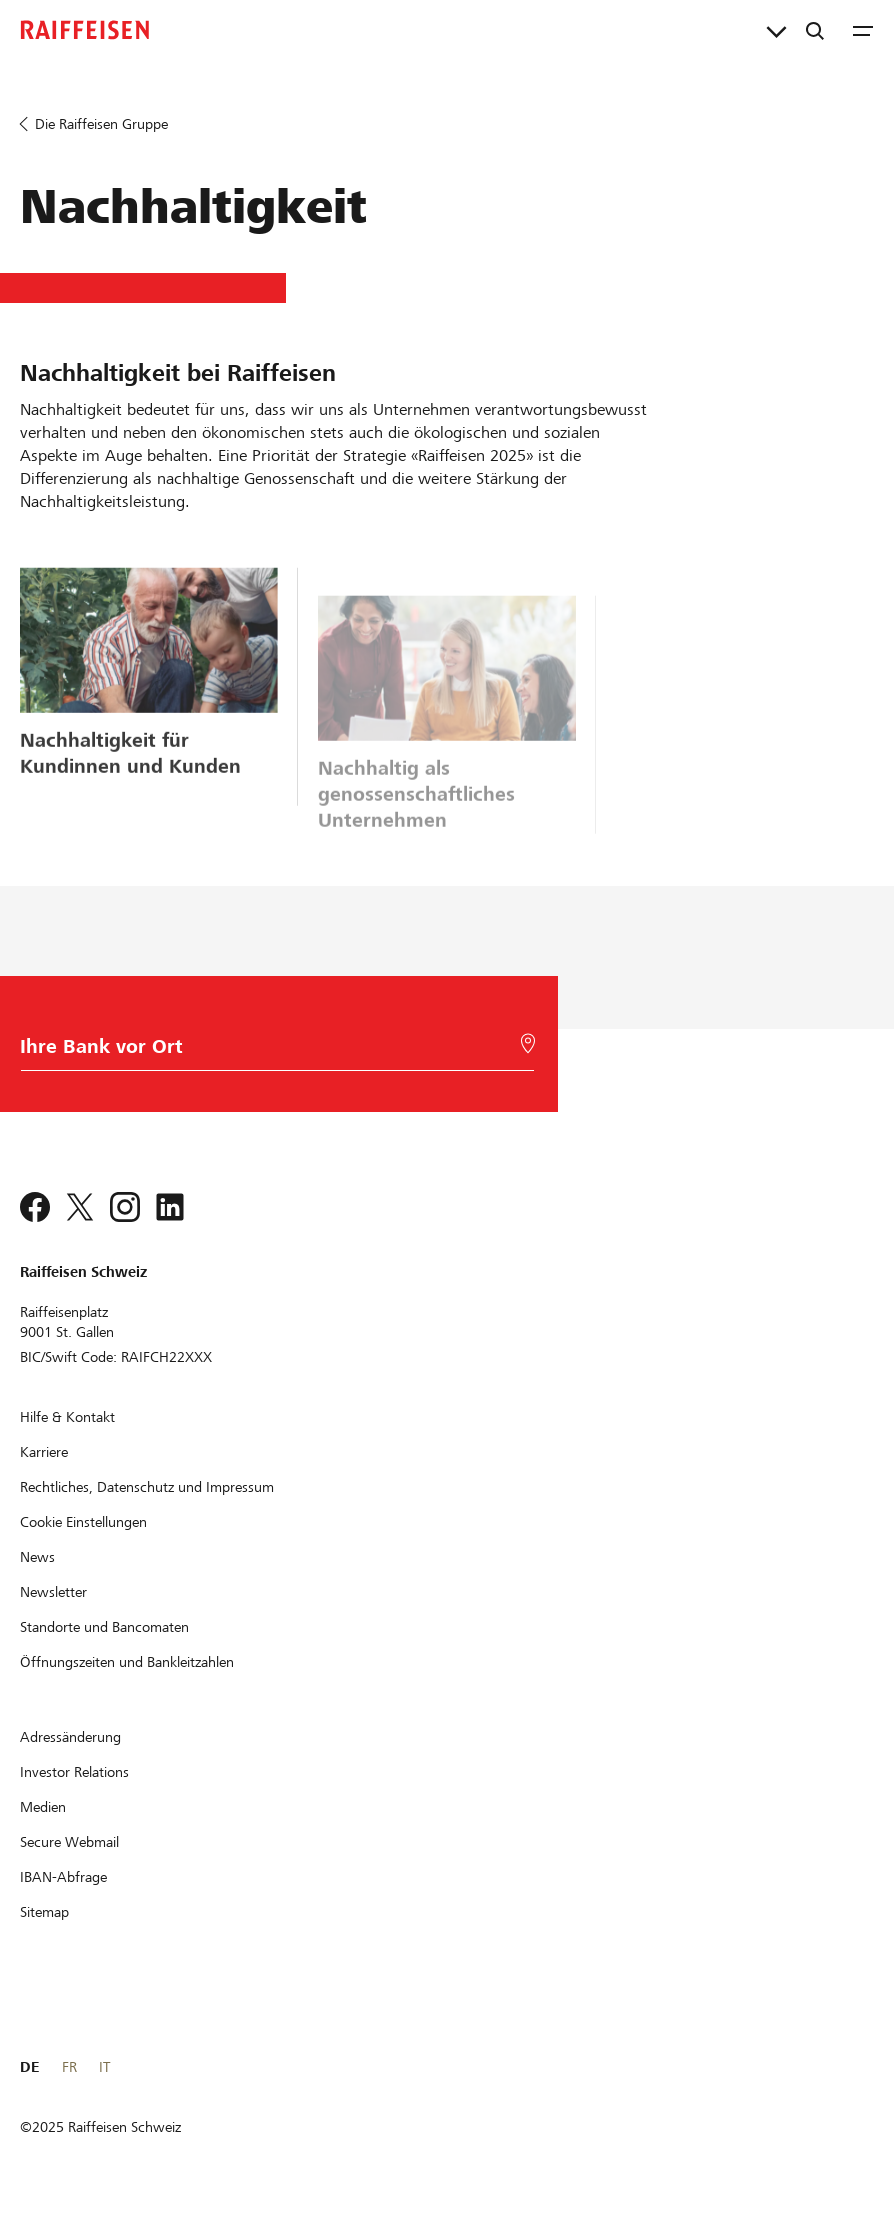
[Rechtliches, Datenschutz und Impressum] (147, 1487)
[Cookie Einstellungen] (83, 1522)
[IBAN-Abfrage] (63, 1877)
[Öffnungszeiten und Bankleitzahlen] (127, 1662)
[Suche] (815, 30)
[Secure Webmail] (69, 1842)
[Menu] (863, 30)
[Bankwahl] (273, 1051)
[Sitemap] (44, 1912)
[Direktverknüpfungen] (776, 30)
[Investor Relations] (74, 1772)
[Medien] (43, 1807)
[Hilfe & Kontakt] (67, 1417)
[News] (37, 1557)
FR (69, 2067)
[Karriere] (44, 1452)
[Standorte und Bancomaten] (104, 1627)
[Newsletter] (53, 1592)
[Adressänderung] (70, 1737)
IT (104, 2067)
